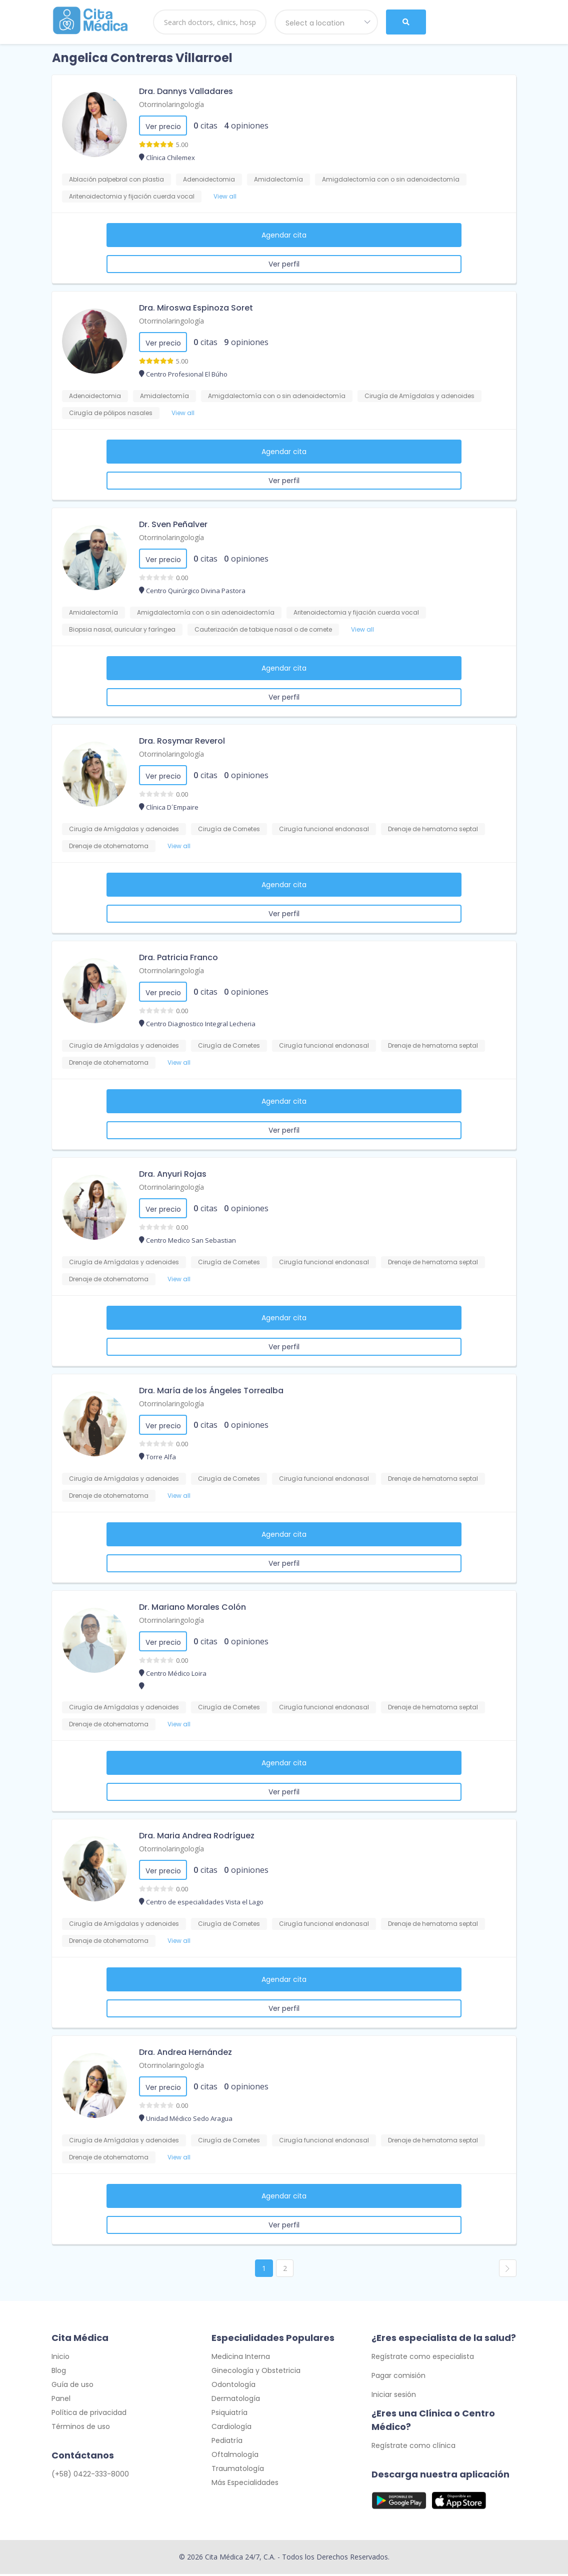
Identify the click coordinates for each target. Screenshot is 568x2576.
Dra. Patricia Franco (178, 957)
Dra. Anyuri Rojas (172, 1174)
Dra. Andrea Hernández (185, 2052)
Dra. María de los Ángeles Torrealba (211, 1390)
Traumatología (238, 2470)
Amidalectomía (278, 179)
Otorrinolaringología (171, 104)
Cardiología (232, 2428)
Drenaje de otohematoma (108, 846)
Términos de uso (81, 2428)
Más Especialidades (245, 2484)
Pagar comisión (399, 2377)
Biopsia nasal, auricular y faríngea (122, 629)
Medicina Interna (241, 2358)
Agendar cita (284, 235)
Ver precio (163, 127)
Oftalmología (235, 2456)
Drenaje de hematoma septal (433, 829)
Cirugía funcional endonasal (324, 829)
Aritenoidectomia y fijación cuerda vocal (131, 196)
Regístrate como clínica (414, 2447)
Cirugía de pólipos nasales (110, 413)
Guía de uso (73, 2386)
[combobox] (326, 22)
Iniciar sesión (394, 2396)
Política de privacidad (89, 2414)
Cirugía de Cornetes (229, 829)
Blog (59, 2372)
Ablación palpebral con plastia (116, 179)
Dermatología (236, 2400)
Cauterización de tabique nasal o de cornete (263, 629)
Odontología (234, 2386)
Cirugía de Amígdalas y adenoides (419, 396)
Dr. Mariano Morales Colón (192, 1607)
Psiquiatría (230, 2414)
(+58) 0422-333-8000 (90, 2475)
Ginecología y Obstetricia (256, 2372)
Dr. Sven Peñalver (173, 524)
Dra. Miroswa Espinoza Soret (196, 308)
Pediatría (227, 2442)
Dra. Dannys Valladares (186, 91)
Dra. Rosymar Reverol (182, 741)
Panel (61, 2400)
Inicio (61, 2358)
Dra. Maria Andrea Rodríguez (196, 1835)
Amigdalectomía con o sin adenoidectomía (391, 179)
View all (225, 196)
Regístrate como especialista (423, 2358)
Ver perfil (284, 264)
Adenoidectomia (209, 179)
